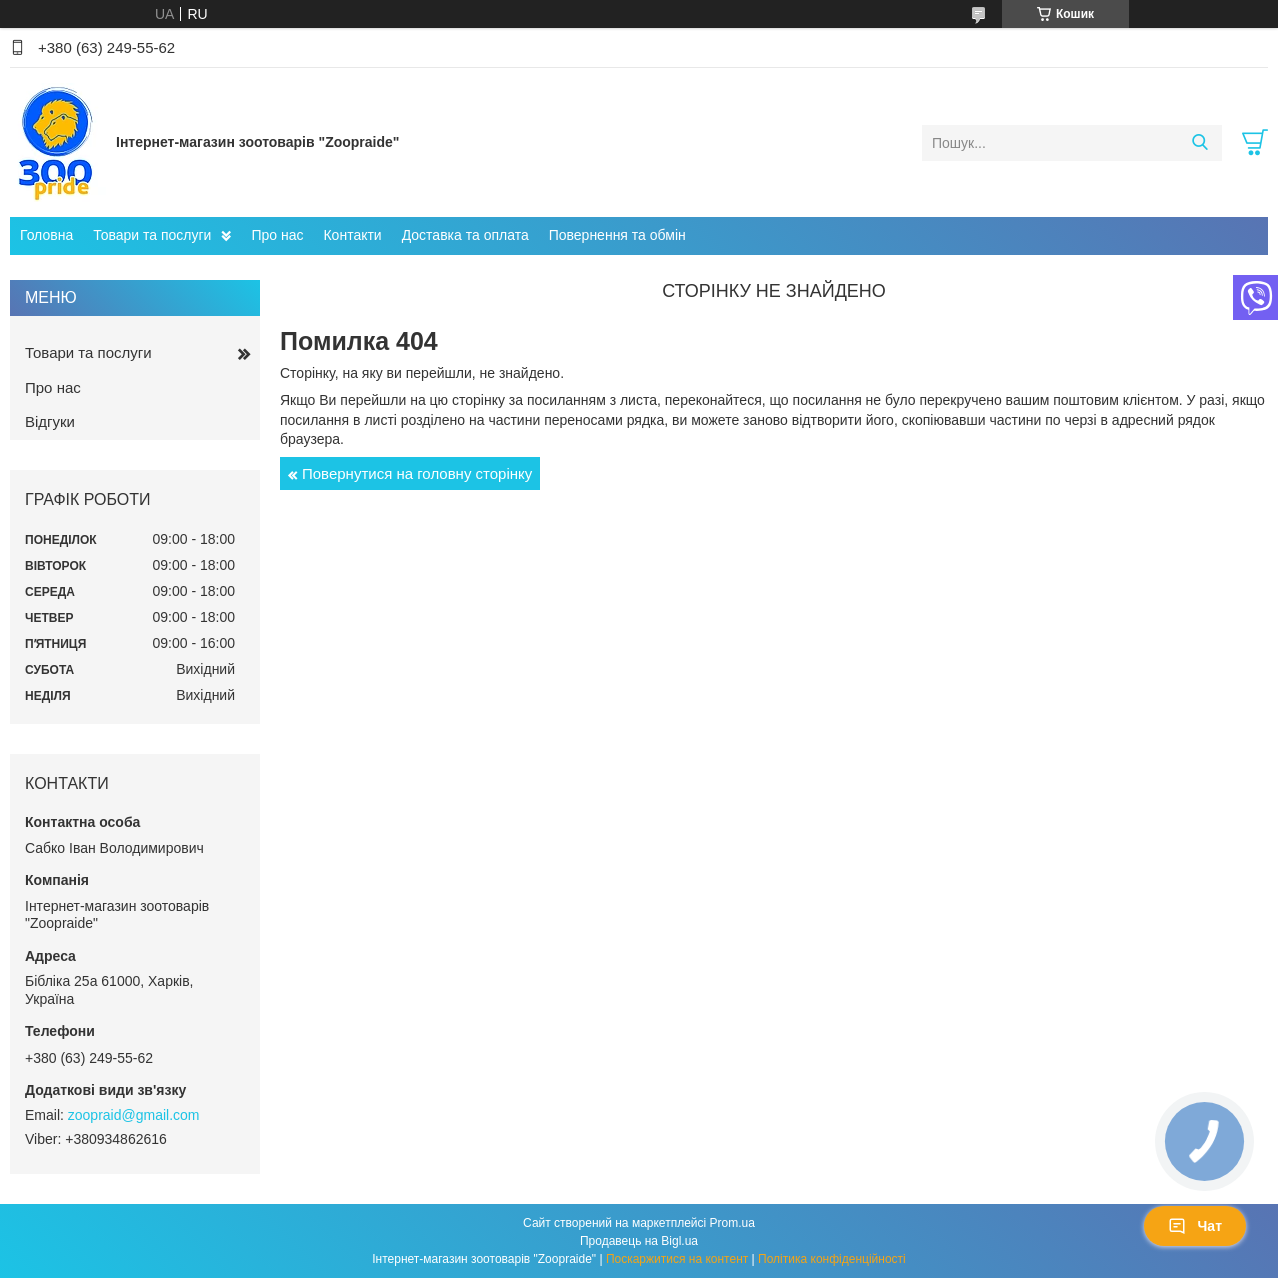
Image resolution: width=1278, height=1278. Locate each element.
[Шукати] (1199, 143)
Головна (46, 235)
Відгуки (50, 421)
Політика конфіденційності (832, 1259)
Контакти (352, 235)
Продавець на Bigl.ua (639, 1241)
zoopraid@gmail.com (134, 1115)
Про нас (277, 235)
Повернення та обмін (617, 235)
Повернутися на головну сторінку (417, 473)
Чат (1195, 1226)
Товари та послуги (152, 235)
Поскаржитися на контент (677, 1259)
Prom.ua (732, 1223)
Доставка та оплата (465, 235)
